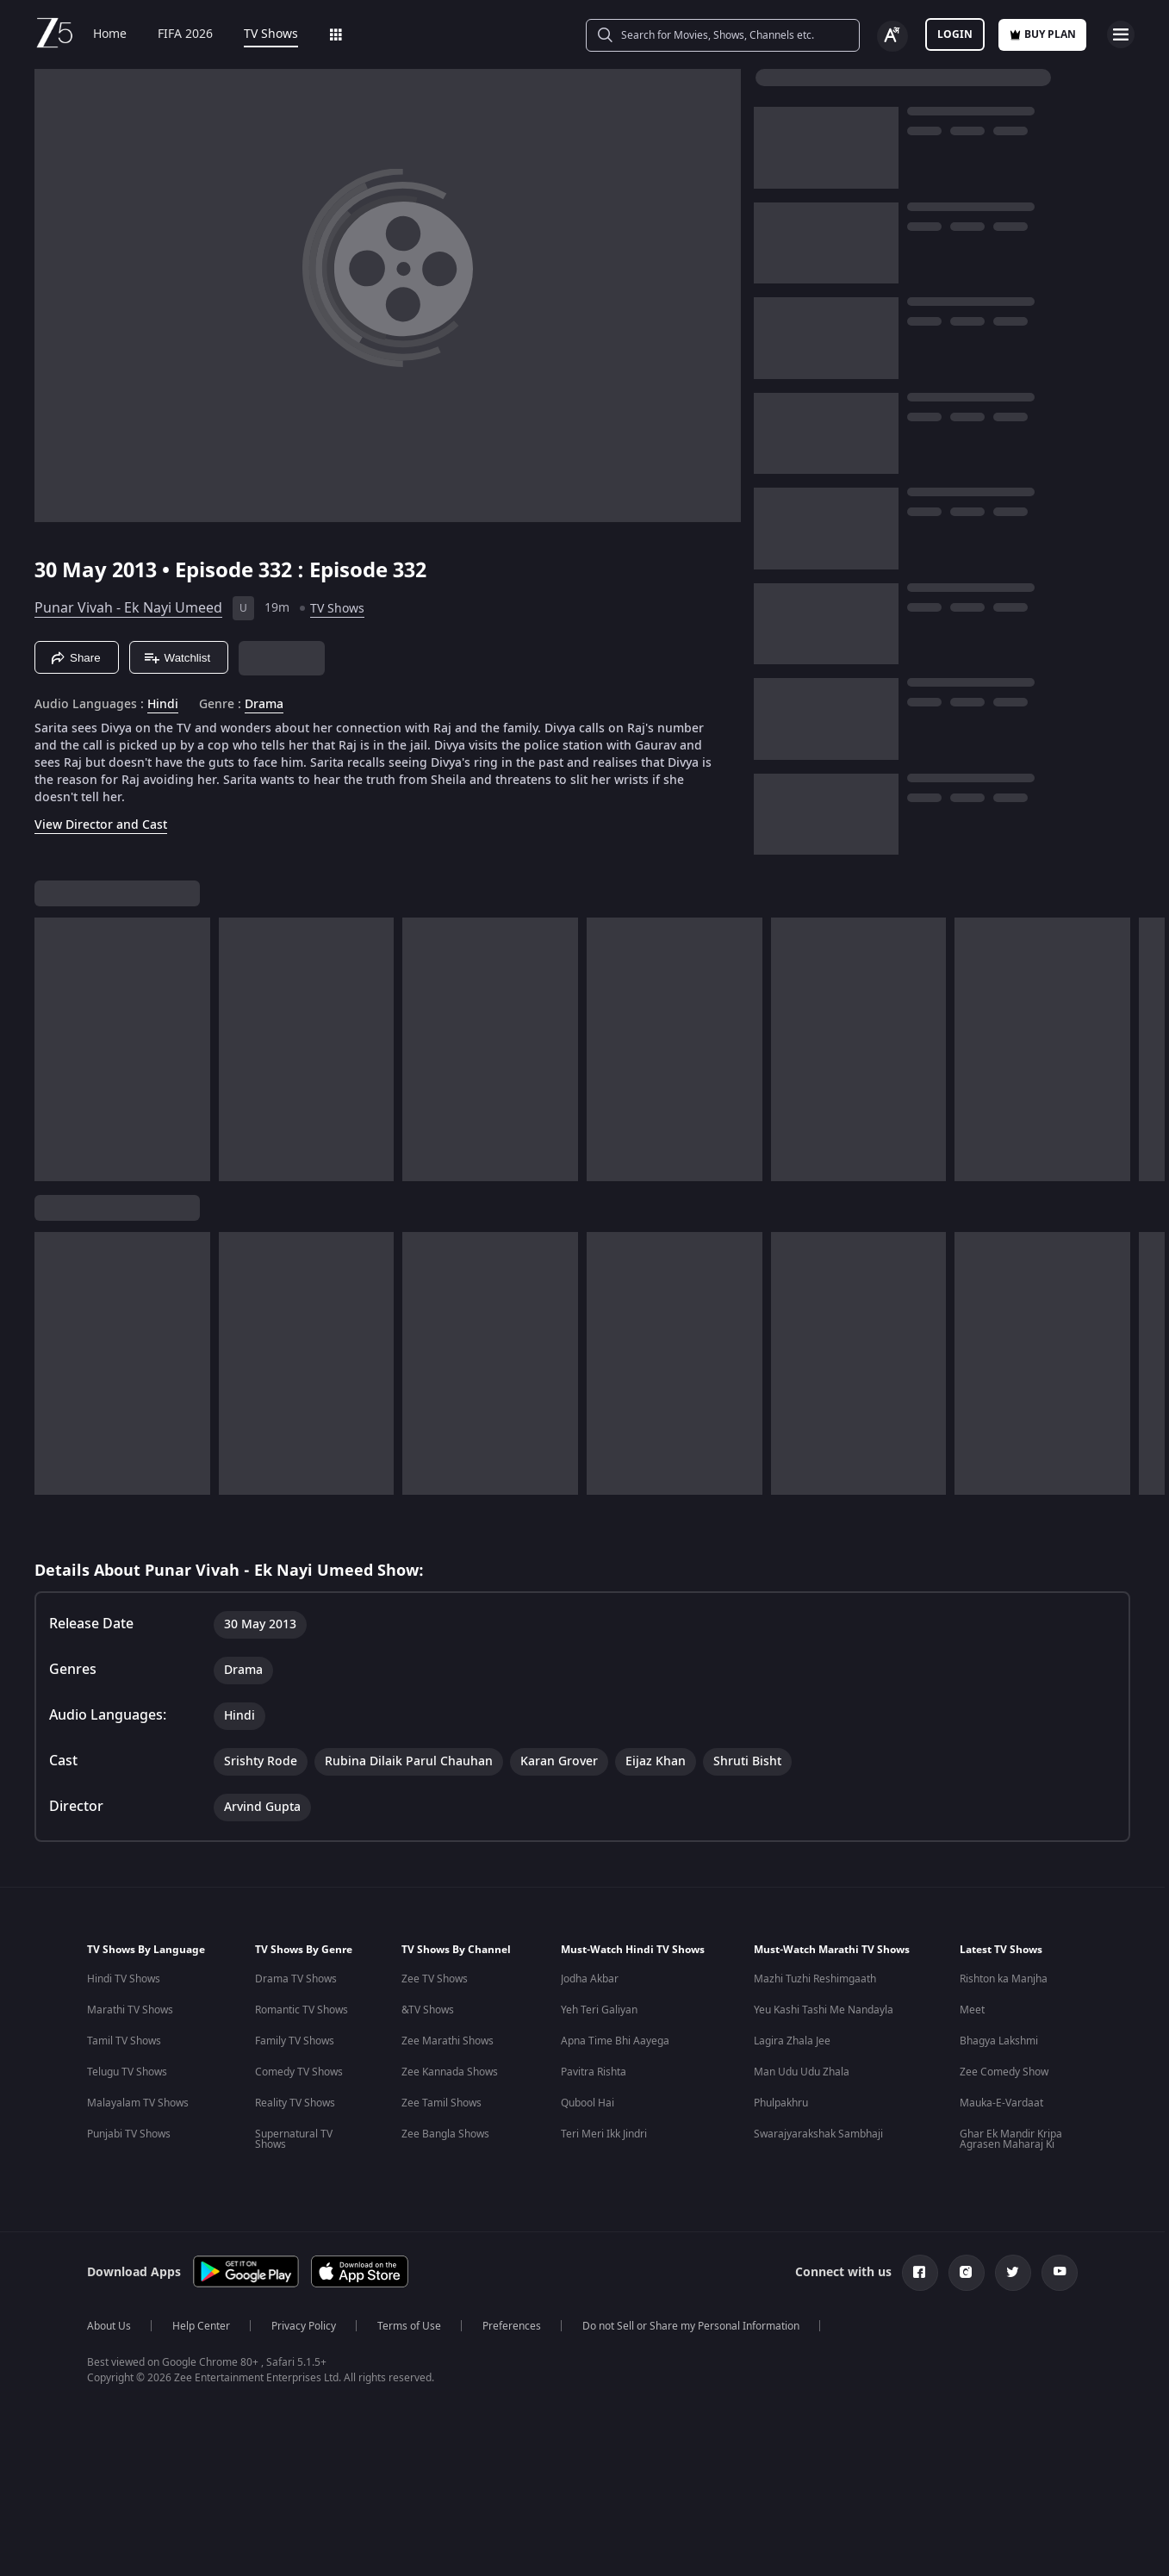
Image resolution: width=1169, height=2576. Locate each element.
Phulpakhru (781, 2103)
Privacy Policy (303, 2326)
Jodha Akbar (590, 1979)
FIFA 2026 (185, 34)
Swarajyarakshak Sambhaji (818, 2134)
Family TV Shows (294, 2041)
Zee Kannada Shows (449, 2072)
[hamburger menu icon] (1121, 34)
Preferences (511, 2326)
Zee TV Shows (434, 1979)
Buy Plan (1042, 34)
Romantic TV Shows (301, 2010)
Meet (972, 2010)
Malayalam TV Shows (138, 2103)
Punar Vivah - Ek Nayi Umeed (128, 608)
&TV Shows (427, 2010)
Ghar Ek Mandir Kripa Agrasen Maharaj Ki (1011, 2139)
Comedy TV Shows (299, 2072)
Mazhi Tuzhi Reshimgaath (815, 1979)
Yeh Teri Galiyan (599, 2010)
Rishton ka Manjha (1004, 1979)
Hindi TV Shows (123, 1979)
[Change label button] (892, 36)
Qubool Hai (587, 2103)
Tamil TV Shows (124, 2041)
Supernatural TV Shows (294, 2139)
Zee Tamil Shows (441, 2103)
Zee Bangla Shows (445, 2134)
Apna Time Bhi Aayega (615, 2041)
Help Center (201, 2326)
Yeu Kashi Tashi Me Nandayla (823, 2010)
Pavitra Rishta (593, 2072)
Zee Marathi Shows (447, 2041)
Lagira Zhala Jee (792, 2041)
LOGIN (955, 34)
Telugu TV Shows (127, 2072)
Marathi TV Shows (130, 2010)
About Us (109, 2326)
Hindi (162, 704)
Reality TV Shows (295, 2103)
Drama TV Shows (296, 1979)
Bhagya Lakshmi (999, 2041)
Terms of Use (409, 2326)
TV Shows (271, 34)
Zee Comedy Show (1004, 2072)
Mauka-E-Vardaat (1001, 2103)
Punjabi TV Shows (129, 2134)
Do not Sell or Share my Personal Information (690, 2326)
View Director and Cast (100, 825)
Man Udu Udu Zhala (801, 2072)
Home (110, 34)
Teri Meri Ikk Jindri (604, 2134)
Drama (264, 704)
